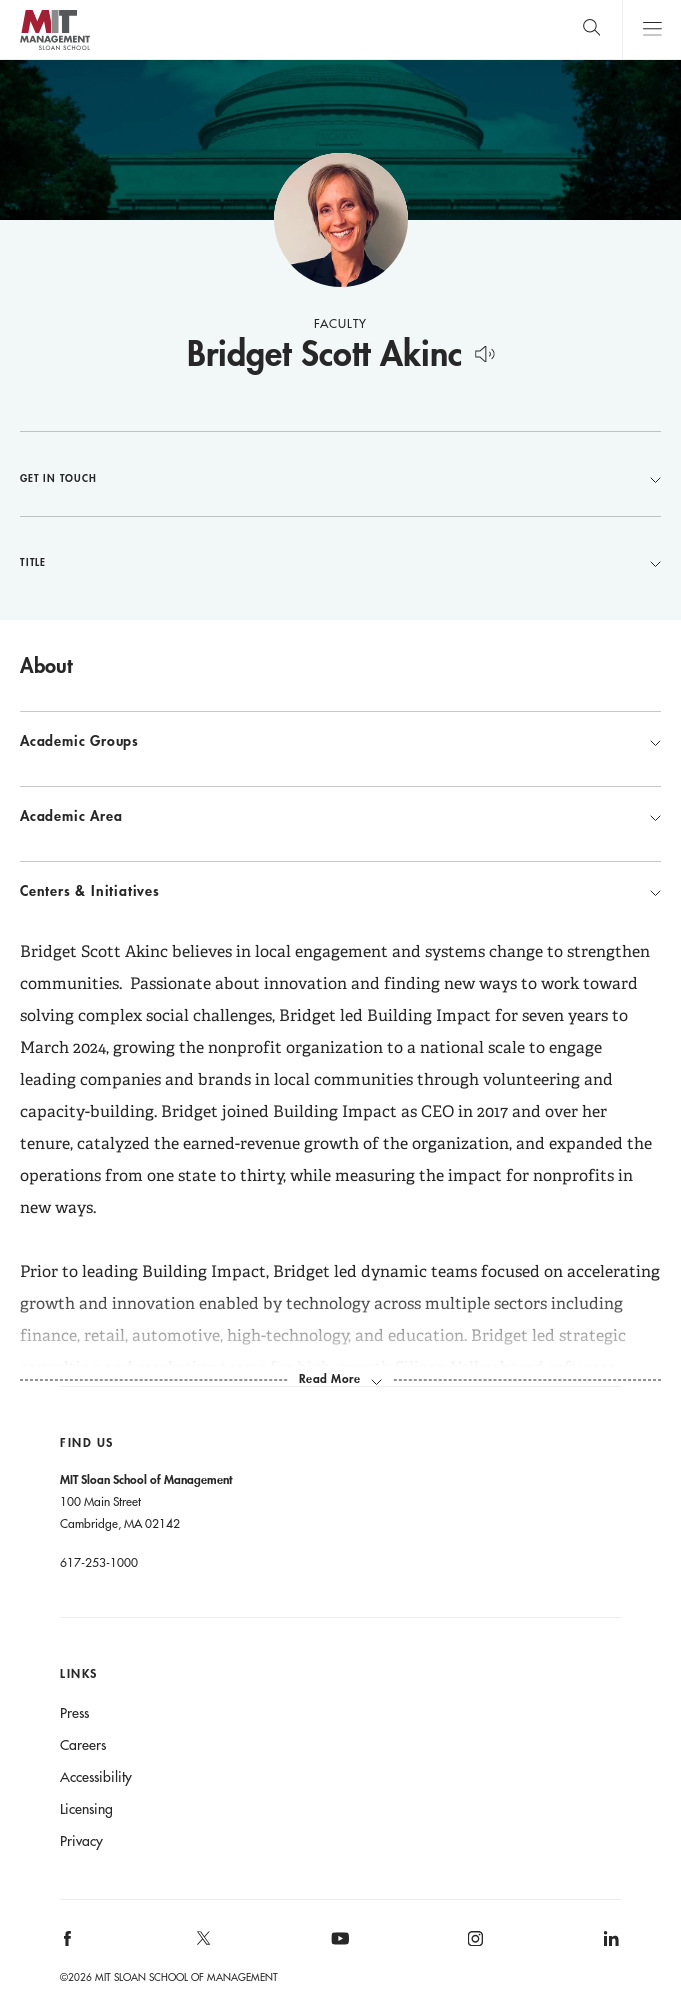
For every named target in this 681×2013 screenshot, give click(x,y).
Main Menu (651, 29)
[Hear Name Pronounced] (484, 350)
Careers (83, 1745)
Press (74, 1713)
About (46, 665)
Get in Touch (340, 478)
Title (340, 562)
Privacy (81, 1841)
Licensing (86, 1809)
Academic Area (340, 816)
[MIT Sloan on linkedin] (609, 1945)
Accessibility (96, 1777)
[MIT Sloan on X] (202, 1945)
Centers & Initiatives (340, 891)
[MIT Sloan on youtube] (337, 1949)
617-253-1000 (99, 1562)
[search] (591, 29)
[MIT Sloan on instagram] (474, 1945)
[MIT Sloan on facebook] (69, 1945)
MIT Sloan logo (54, 49)
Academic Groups (340, 741)
